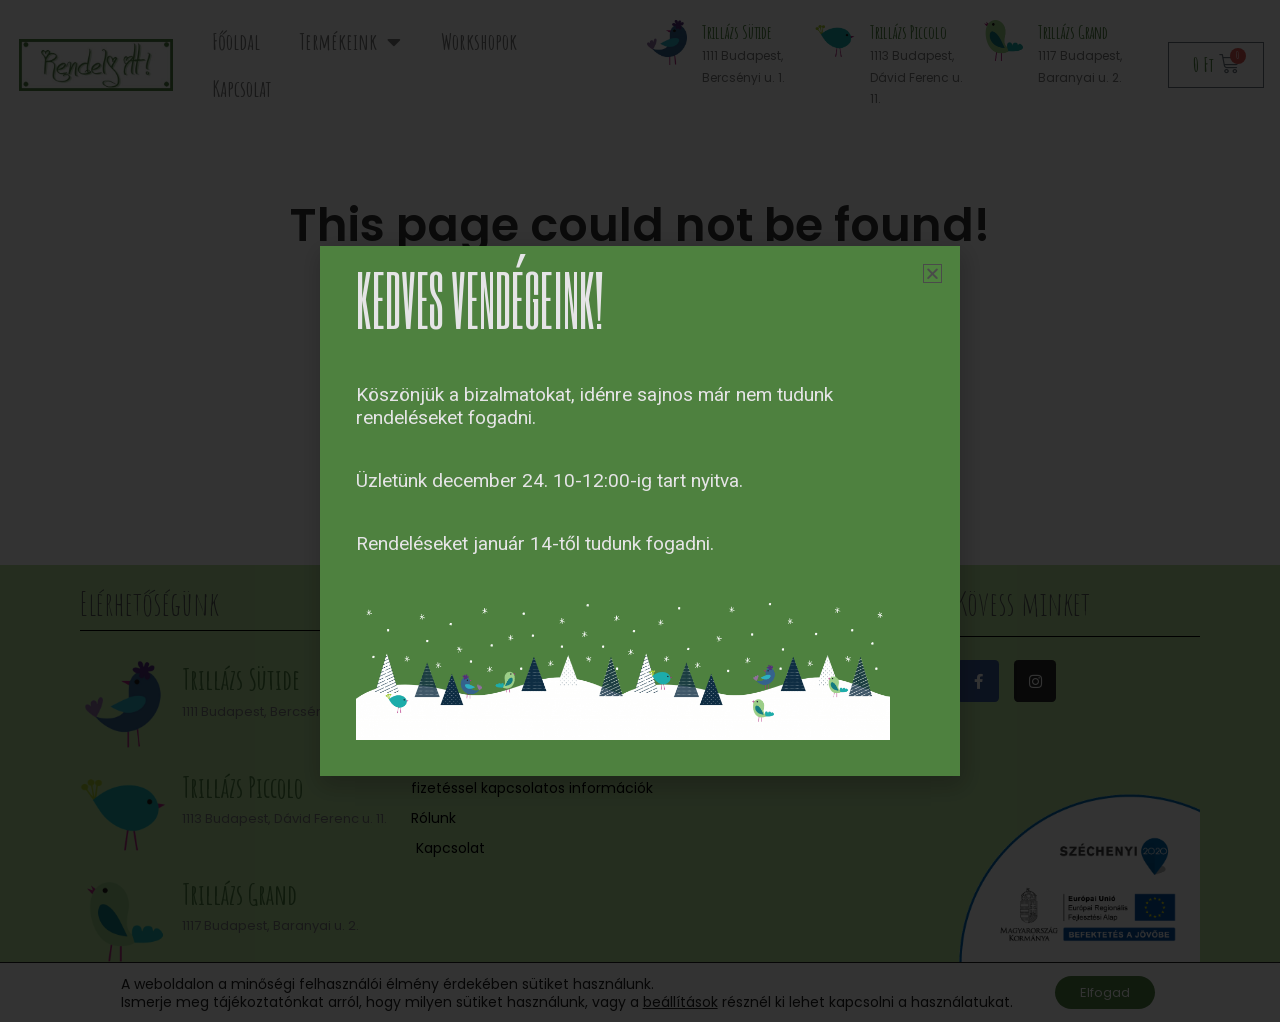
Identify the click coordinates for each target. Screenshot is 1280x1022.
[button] (932, 273)
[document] (640, 511)
